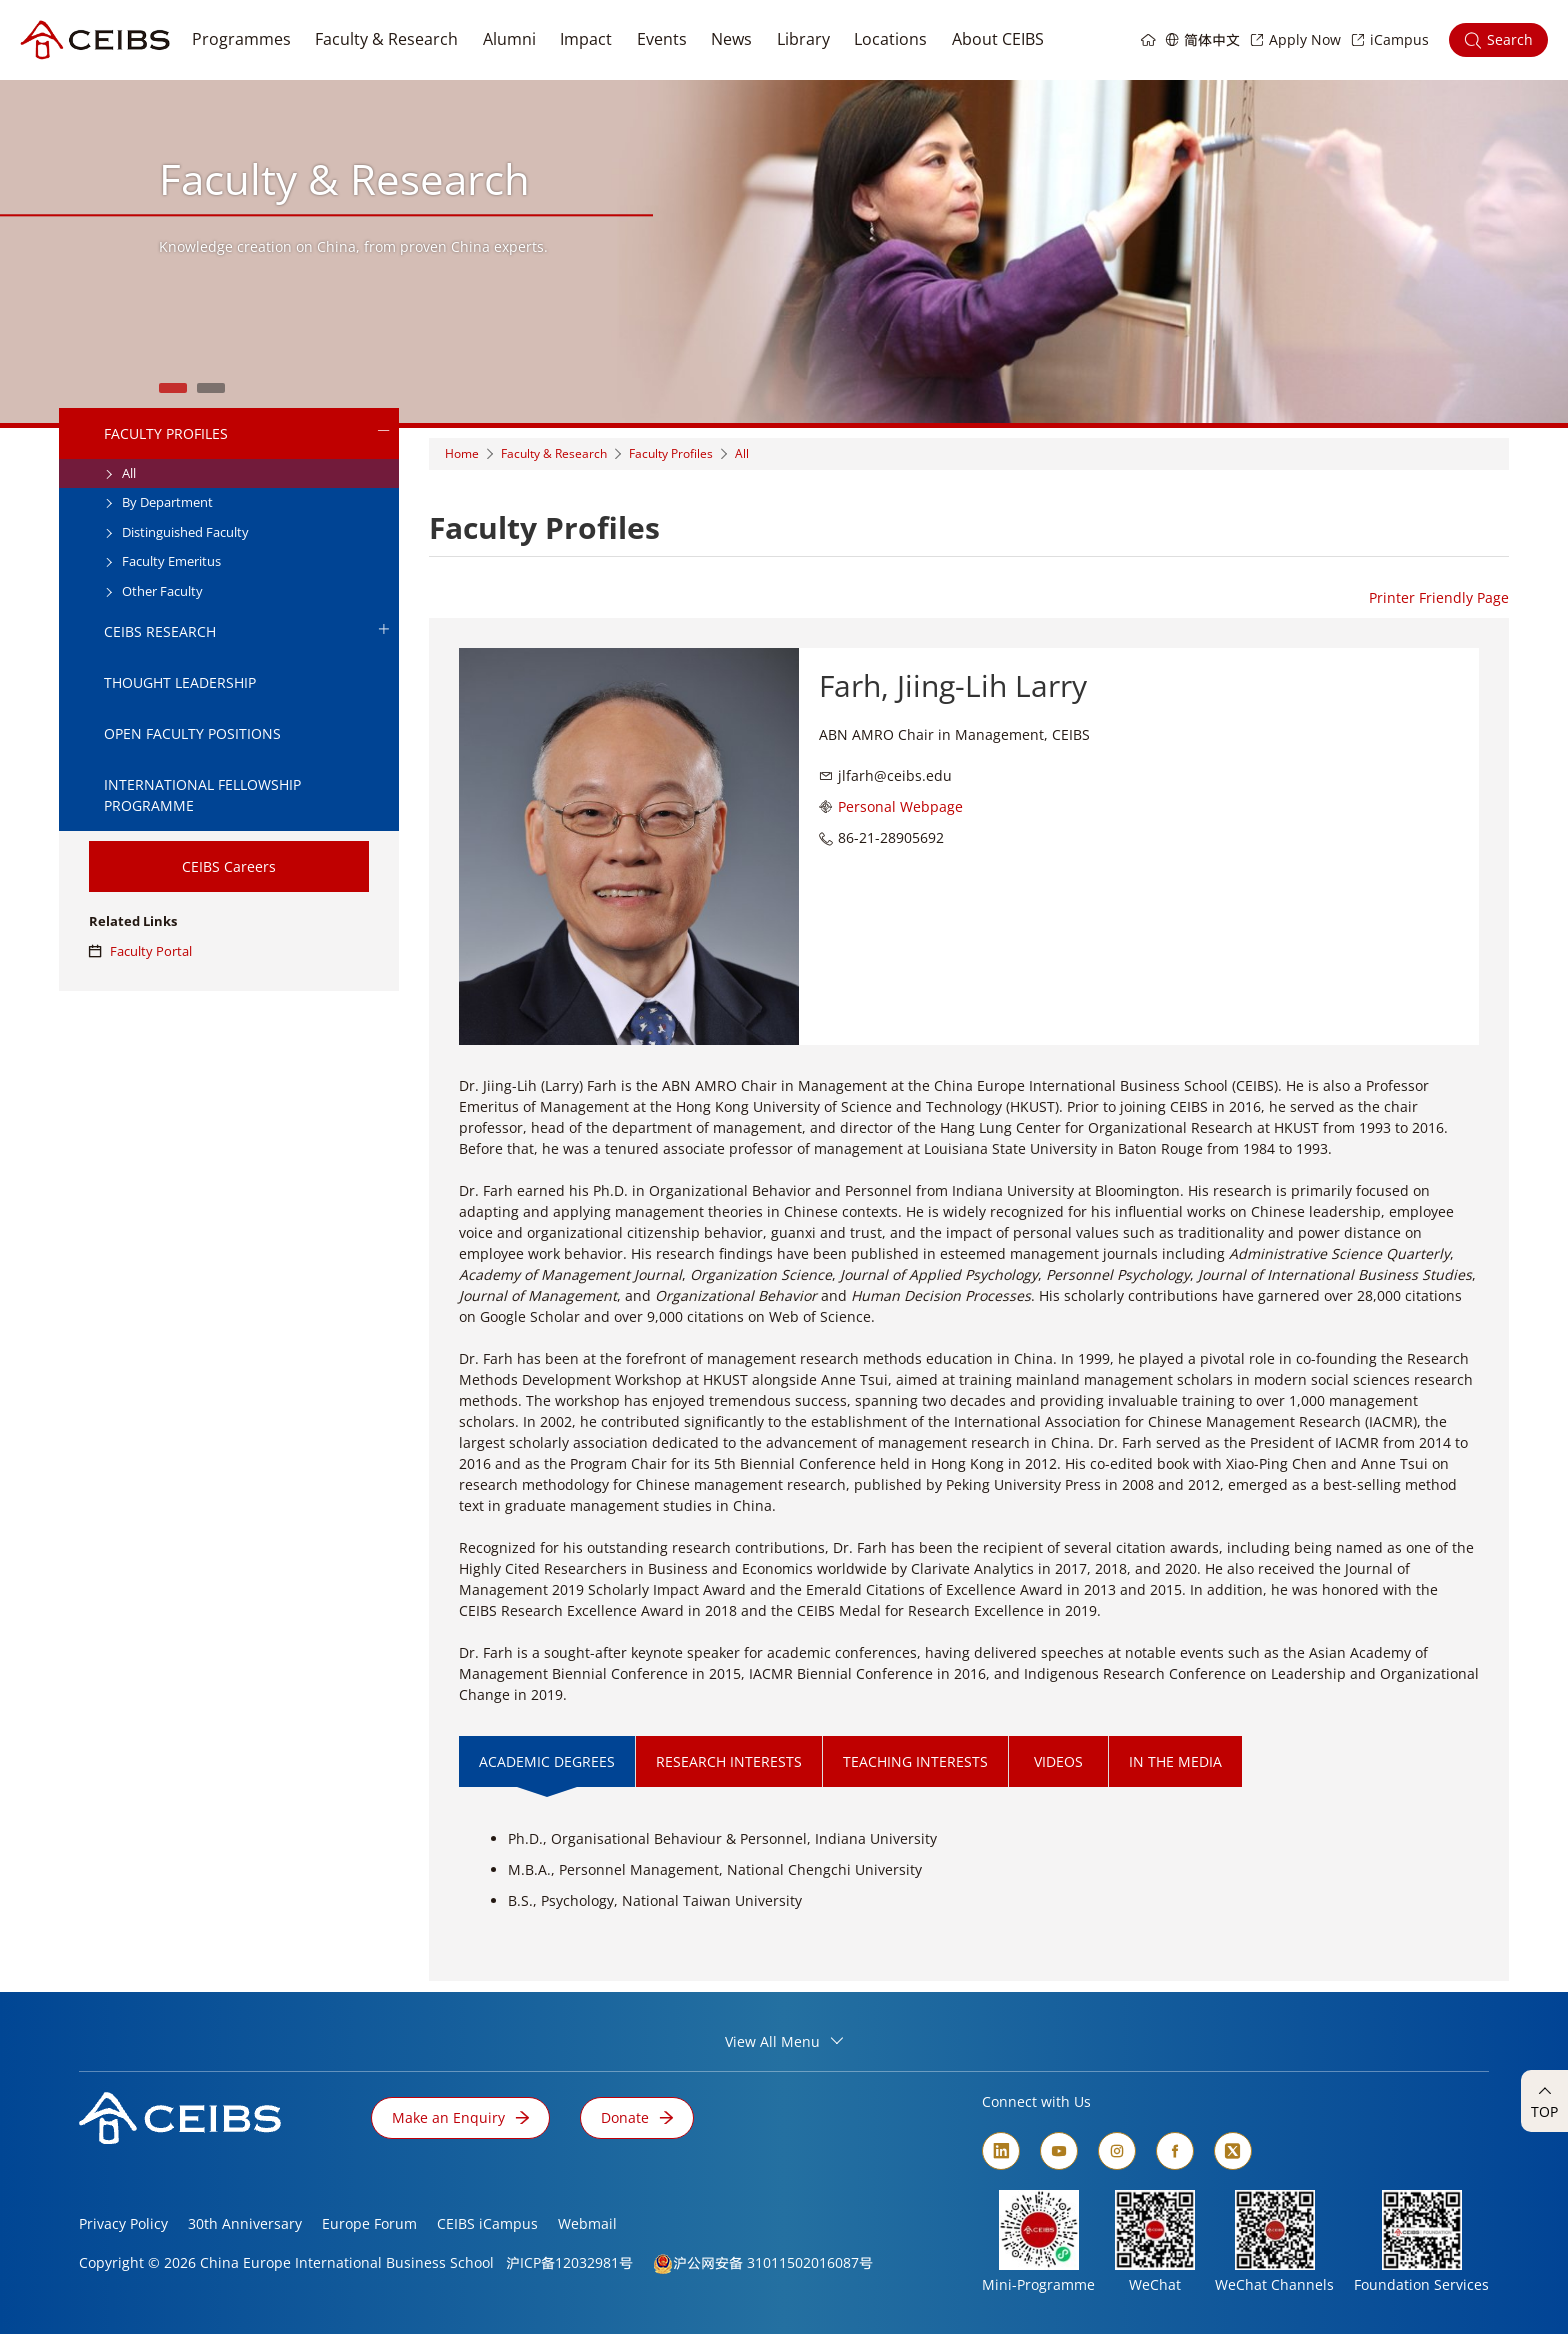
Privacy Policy (123, 2223)
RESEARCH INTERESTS (729, 1761)
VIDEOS (1058, 1761)
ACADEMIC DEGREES (547, 1761)
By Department (158, 502)
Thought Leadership (180, 682)
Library (803, 39)
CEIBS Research (246, 631)
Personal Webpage (900, 806)
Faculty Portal (140, 951)
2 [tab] (211, 388)
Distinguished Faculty (176, 532)
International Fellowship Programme (202, 795)
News (731, 39)
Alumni (509, 39)
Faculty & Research (386, 39)
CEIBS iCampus (487, 2223)
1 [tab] (173, 388)
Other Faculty (153, 591)
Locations (890, 39)
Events (662, 39)
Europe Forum (369, 2223)
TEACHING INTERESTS (915, 1761)
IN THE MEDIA (1175, 1761)
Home (462, 453)
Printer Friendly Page (1439, 597)
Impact (586, 39)
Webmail (587, 2223)
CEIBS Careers (229, 866)
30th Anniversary (245, 2223)
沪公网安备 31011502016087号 (773, 2262)
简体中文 (1212, 39)
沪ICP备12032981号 (569, 2262)
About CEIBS (998, 39)
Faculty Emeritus (162, 561)
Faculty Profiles (246, 433)
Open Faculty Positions (192, 733)
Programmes (241, 39)
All (120, 473)
